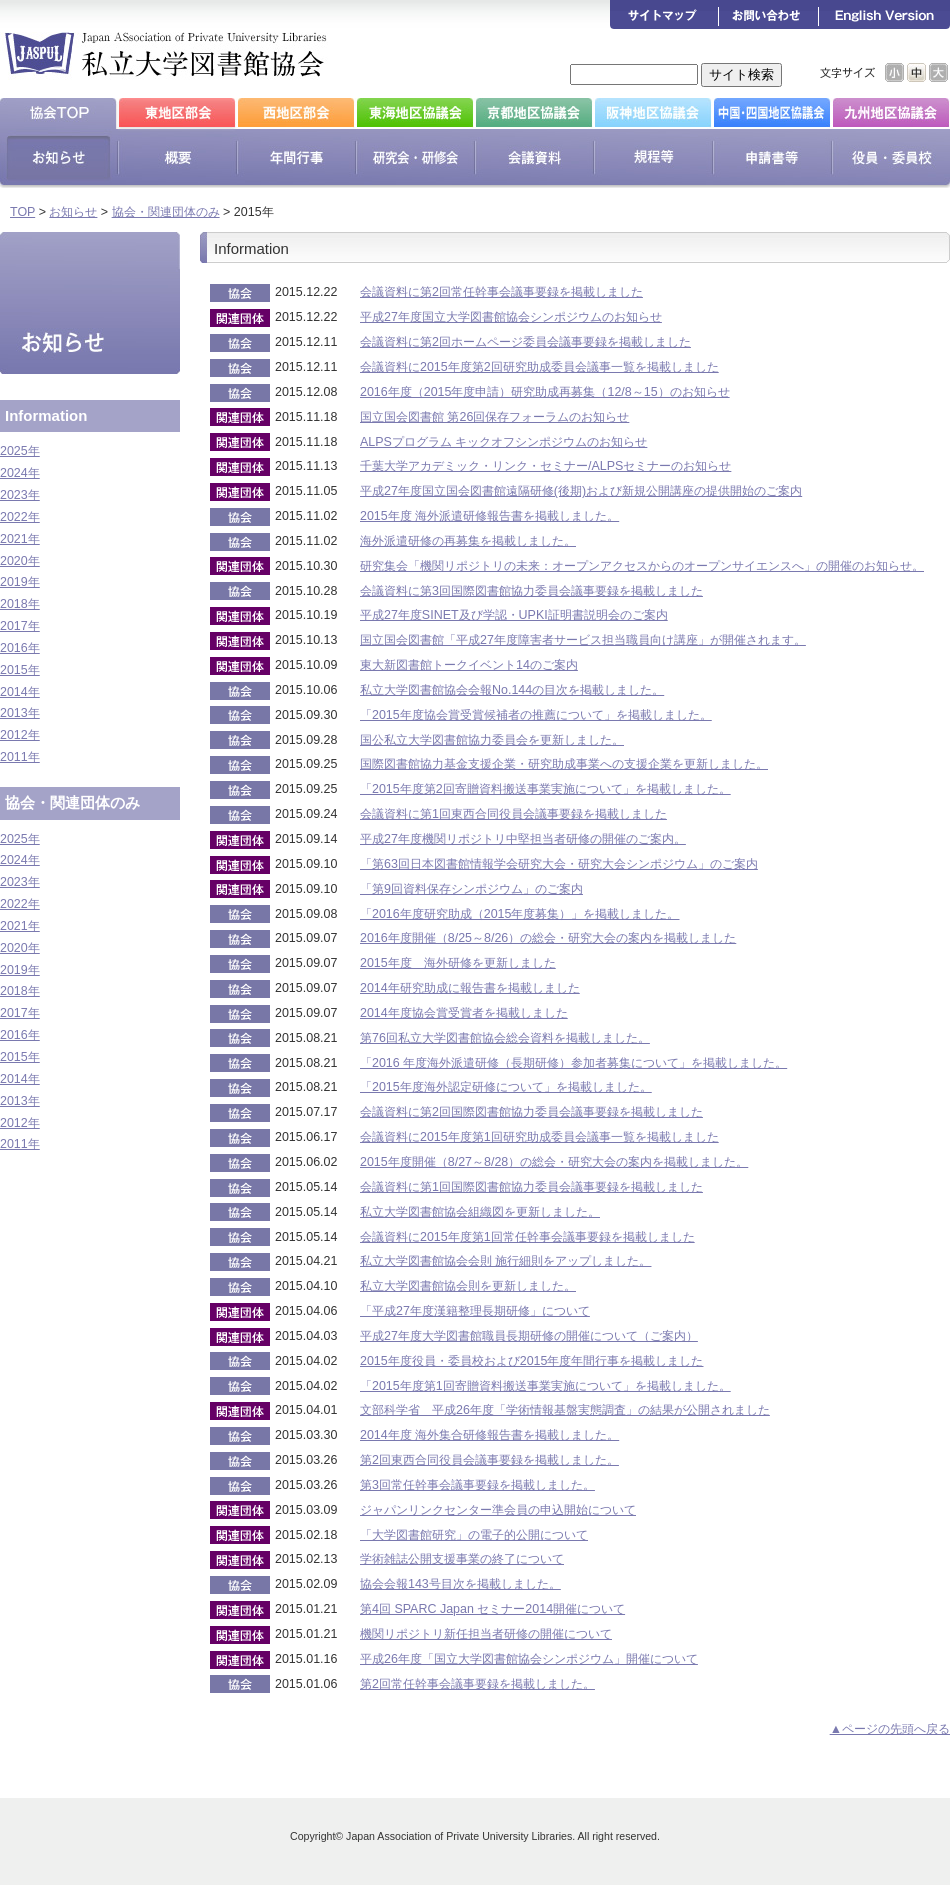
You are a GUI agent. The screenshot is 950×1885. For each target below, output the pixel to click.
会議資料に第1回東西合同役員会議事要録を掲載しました (513, 814)
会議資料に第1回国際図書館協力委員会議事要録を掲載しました (531, 1187)
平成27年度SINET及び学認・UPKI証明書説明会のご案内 (514, 615)
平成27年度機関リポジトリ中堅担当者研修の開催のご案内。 (523, 839)
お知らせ (73, 212)
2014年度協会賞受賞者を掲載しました (464, 1013)
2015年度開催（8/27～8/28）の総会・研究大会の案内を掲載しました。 (554, 1162)
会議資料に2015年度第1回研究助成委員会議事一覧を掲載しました (539, 1137)
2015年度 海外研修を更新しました (458, 963)
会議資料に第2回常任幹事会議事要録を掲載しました (501, 292)
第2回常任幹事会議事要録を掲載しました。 (477, 1684)
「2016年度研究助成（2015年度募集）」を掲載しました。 (519, 914)
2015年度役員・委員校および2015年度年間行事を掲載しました (531, 1361)
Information (46, 415)
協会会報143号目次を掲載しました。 (460, 1584)
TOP (22, 212)
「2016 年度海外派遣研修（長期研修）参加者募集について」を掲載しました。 (573, 1063)
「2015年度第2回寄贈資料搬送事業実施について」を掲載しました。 (545, 789)
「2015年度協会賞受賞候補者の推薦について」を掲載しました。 (536, 715)
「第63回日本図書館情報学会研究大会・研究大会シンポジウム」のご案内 (559, 864)
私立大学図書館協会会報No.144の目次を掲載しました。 (512, 690)
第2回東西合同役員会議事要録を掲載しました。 (489, 1460)
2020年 (20, 561)
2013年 (20, 713)
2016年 (20, 648)
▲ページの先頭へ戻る (890, 1729)
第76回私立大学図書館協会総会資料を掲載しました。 (505, 1038)
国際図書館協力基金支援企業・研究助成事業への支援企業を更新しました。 (564, 764)
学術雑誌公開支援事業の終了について (462, 1559)
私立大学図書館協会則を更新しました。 (468, 1286)
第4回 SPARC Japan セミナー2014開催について (492, 1609)
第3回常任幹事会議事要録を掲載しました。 (477, 1485)
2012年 (20, 735)
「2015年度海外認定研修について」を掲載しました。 (506, 1087)
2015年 (20, 670)
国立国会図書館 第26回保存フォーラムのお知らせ (494, 417)
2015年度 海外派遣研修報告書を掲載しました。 (489, 516)
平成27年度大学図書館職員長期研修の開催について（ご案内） (529, 1336)
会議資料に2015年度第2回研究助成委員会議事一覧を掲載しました (539, 367)
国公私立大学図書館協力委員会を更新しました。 (492, 740)
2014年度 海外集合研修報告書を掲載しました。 (489, 1435)
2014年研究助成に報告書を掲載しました (470, 988)
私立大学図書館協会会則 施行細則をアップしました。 (505, 1261)
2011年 (20, 757)
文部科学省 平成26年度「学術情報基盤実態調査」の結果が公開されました (565, 1410)
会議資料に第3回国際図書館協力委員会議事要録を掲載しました (531, 591)
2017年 (20, 626)
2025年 (20, 451)
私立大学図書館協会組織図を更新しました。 (480, 1212)
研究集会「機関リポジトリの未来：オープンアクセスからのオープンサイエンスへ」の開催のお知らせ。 (642, 566)
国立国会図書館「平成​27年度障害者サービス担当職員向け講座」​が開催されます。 (583, 640)
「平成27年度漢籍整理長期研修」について (475, 1311)
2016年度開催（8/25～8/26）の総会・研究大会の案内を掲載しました (548, 938)
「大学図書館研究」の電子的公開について (474, 1535)
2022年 (20, 517)
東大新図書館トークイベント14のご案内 (469, 665)
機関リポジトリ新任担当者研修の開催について (486, 1634)
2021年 (20, 539)
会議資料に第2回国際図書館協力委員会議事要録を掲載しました (531, 1112)
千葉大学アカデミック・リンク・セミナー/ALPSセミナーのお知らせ (545, 466)
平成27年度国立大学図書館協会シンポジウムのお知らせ (511, 317)
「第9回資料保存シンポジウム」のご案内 (471, 889)
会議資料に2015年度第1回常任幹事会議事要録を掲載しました (527, 1237)
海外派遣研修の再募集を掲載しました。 (468, 541)
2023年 (20, 495)
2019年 (20, 582)
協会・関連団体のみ (166, 212)
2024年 (20, 473)
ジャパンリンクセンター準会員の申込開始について (498, 1510)
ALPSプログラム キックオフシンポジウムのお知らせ (503, 442)
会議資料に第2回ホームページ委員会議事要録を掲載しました (525, 342)
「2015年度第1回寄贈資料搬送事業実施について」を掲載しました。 (545, 1386)
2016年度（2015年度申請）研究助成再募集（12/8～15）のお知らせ (545, 392)
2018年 (20, 604)
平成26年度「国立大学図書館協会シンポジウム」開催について (529, 1659)
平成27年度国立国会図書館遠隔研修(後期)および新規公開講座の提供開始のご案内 (581, 491)
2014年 (20, 692)
